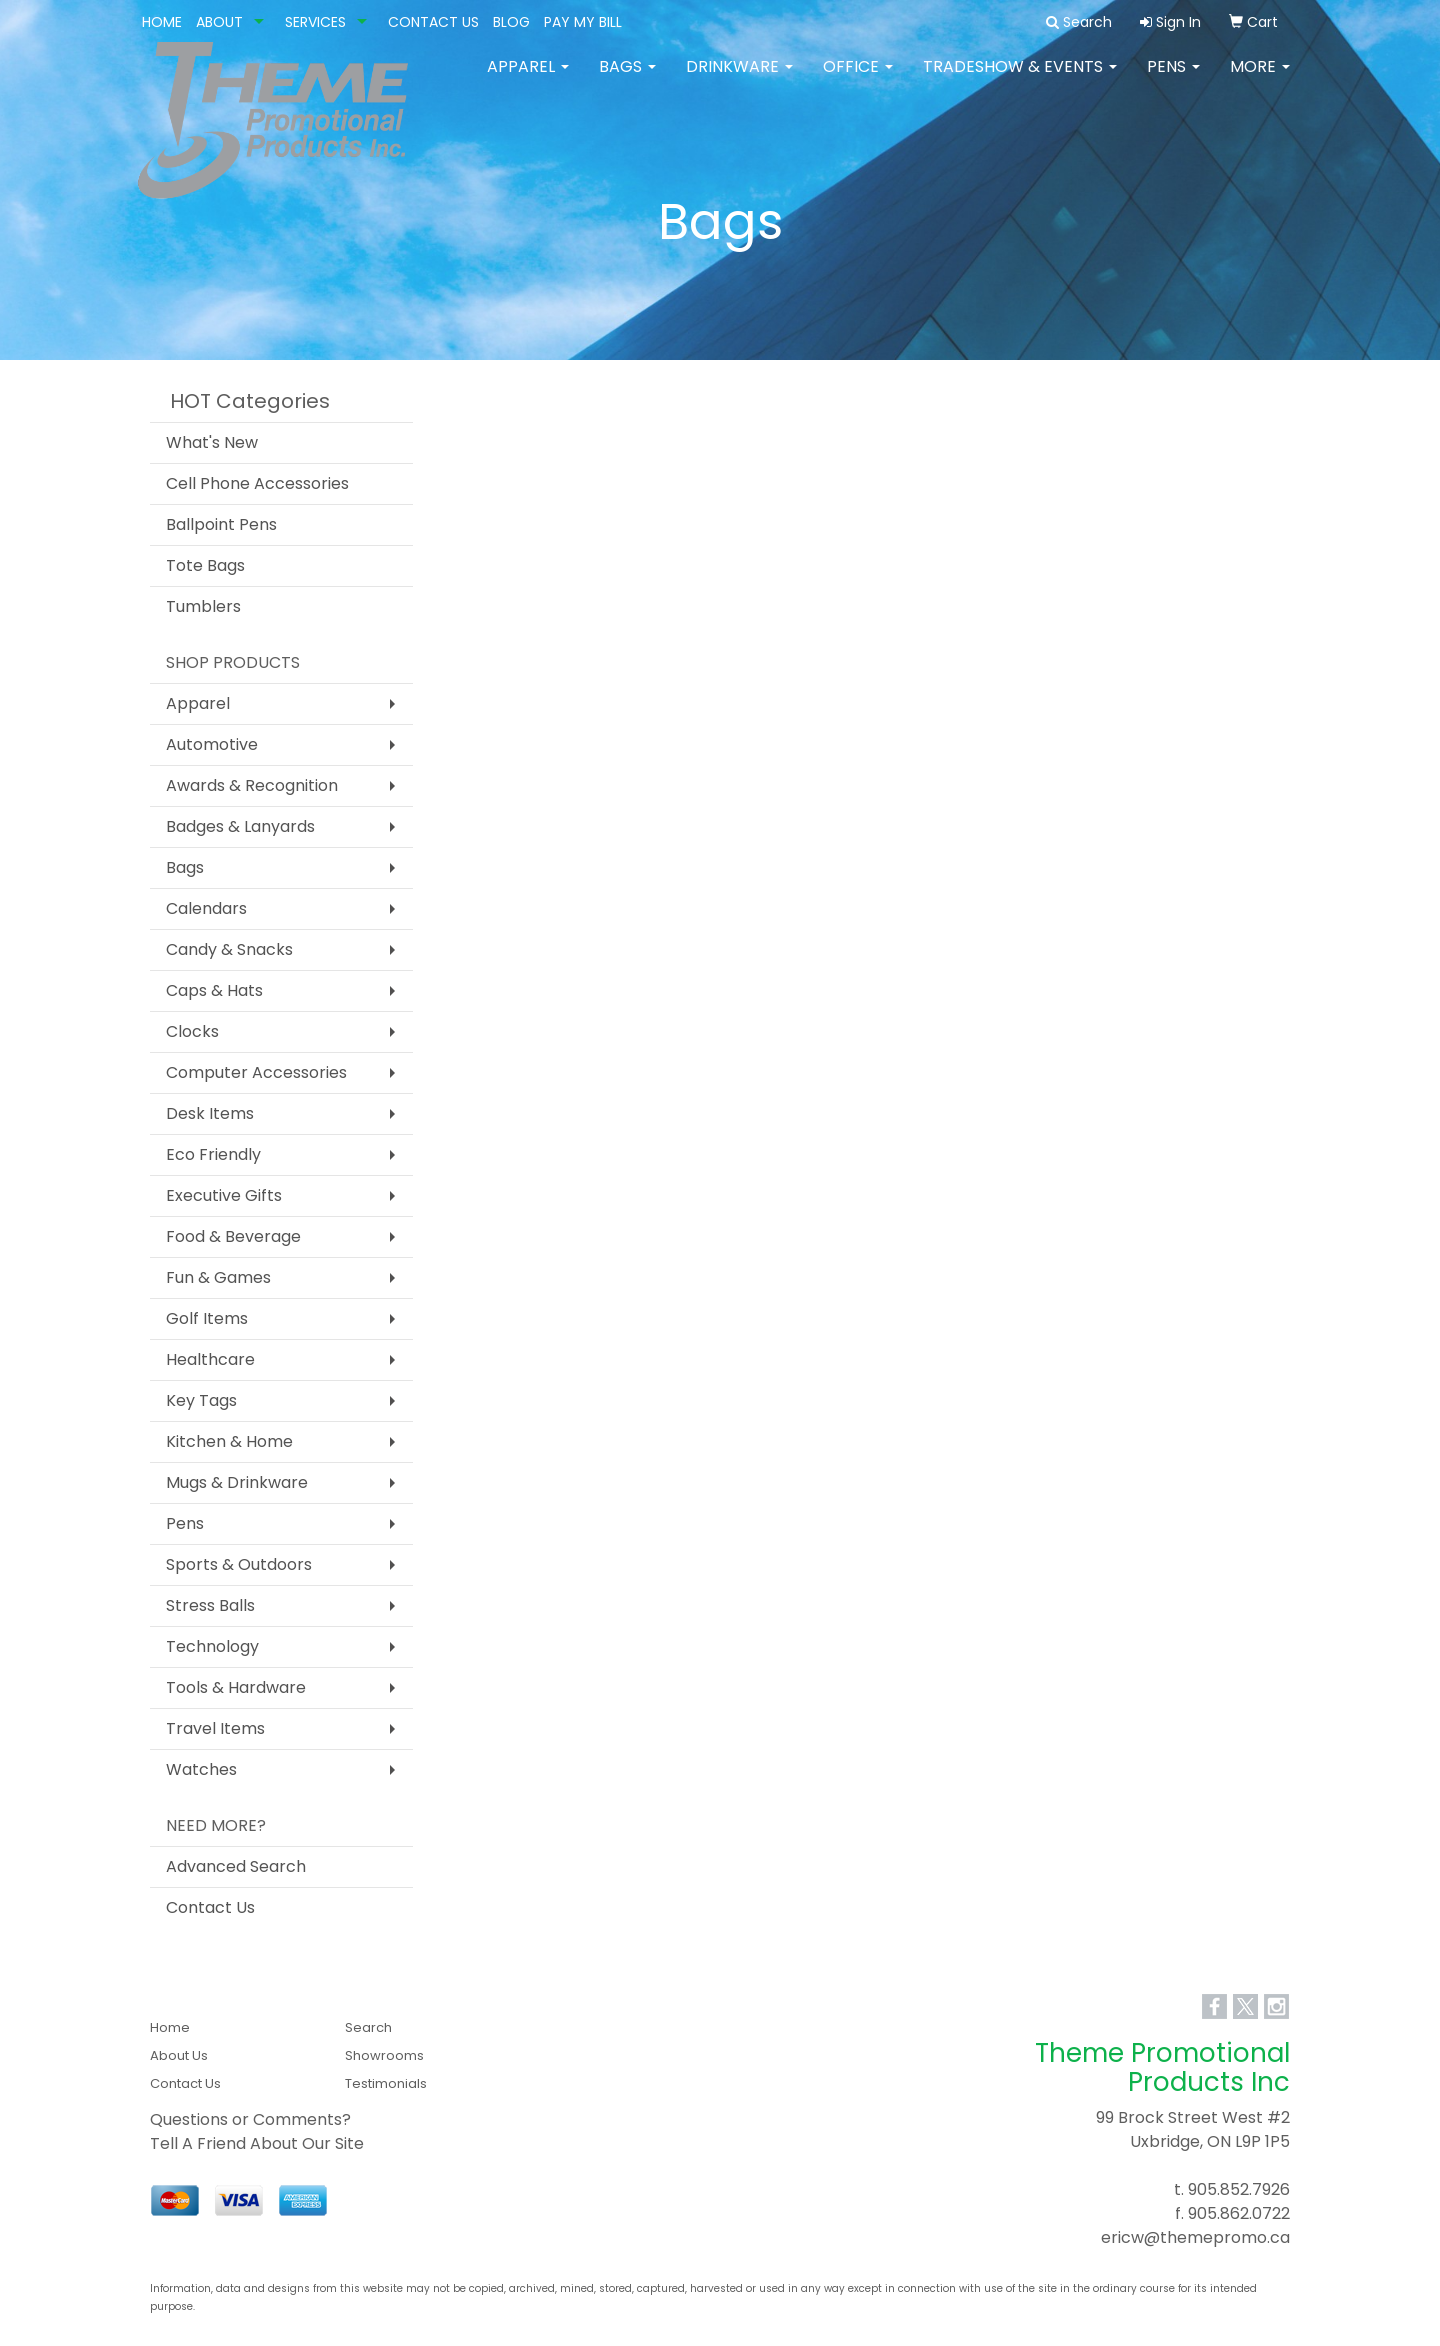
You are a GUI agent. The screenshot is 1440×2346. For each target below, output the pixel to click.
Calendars (206, 908)
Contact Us (210, 1907)
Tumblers (203, 606)
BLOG (511, 22)
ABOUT (219, 22)
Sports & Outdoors (239, 1564)
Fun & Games (218, 1277)
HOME (162, 22)
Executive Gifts (224, 1195)
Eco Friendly (213, 1154)
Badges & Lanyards (240, 826)
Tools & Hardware (236, 1687)
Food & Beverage (233, 1236)
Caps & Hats (214, 990)
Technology (212, 1646)
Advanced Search (236, 1866)
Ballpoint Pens (221, 524)
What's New (212, 442)
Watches (201, 1769)
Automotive (212, 744)
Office (858, 79)
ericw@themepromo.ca (1195, 2237)
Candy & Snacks (229, 949)
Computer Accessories (256, 1072)
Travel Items (215, 1728)
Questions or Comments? (250, 2119)
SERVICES (315, 22)
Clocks (192, 1031)
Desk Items (210, 1113)
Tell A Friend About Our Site (257, 2143)
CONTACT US (433, 22)
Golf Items (207, 1318)
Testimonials (386, 2083)
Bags (627, 79)
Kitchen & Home (229, 1441)
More (1260, 79)
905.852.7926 (1239, 2189)
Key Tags (201, 1400)
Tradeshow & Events (1020, 79)
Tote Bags (205, 565)
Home (170, 2027)
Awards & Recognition (252, 785)
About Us (179, 2055)
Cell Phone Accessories (257, 483)
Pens (1173, 79)
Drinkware (739, 79)
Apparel (528, 79)
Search (368, 2027)
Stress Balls (210, 1605)
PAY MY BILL (583, 22)
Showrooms (384, 2055)
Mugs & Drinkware (237, 1482)
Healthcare (210, 1359)
